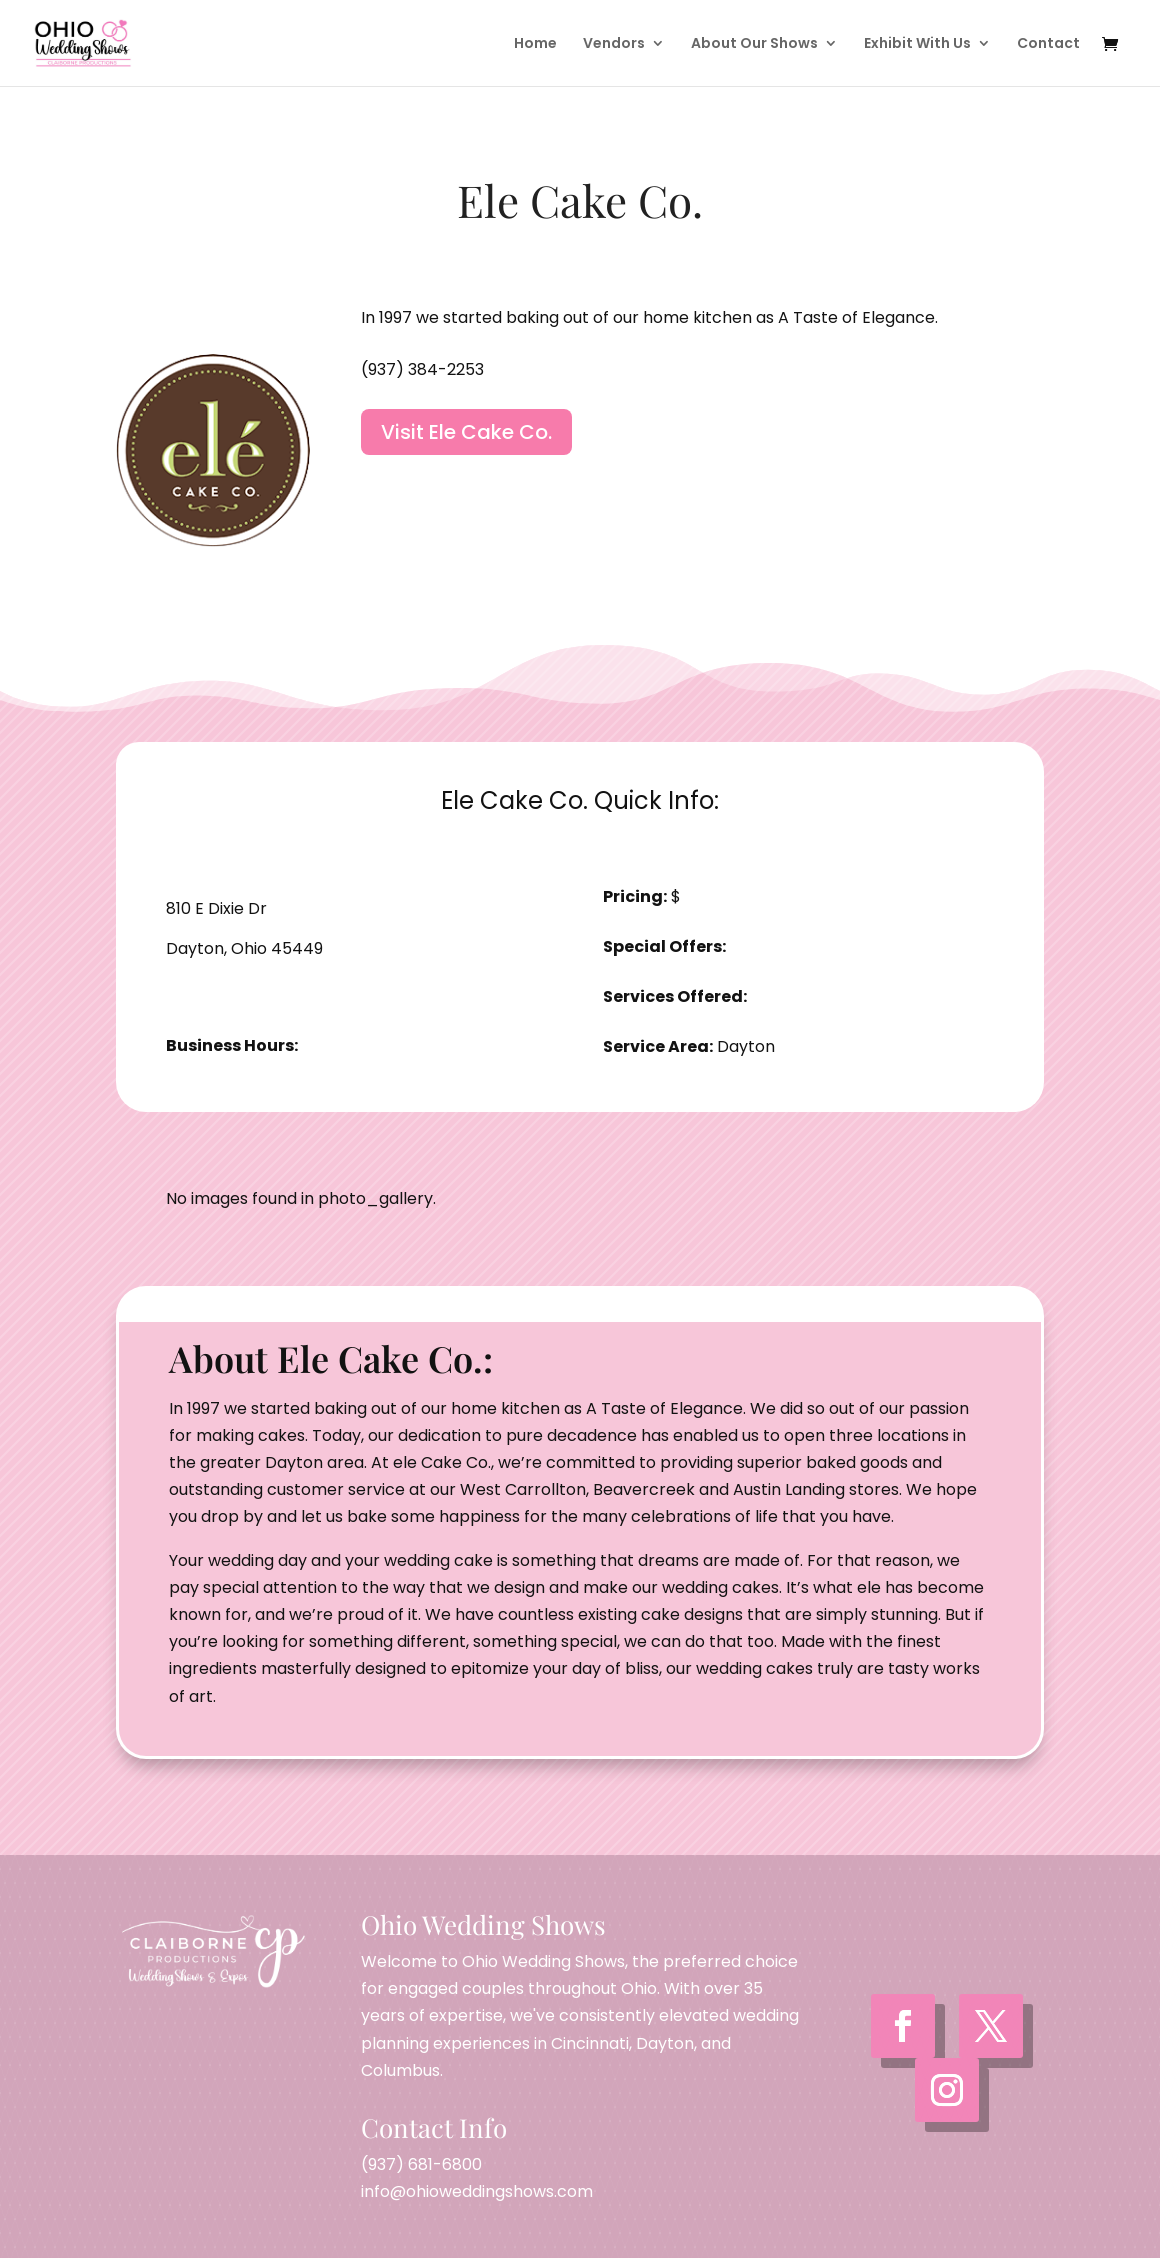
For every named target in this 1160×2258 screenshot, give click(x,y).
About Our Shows (754, 44)
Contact (1048, 44)
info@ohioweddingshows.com (477, 2191)
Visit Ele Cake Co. (466, 432)
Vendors (614, 44)
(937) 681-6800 (421, 2164)
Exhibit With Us (917, 44)
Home (535, 44)
